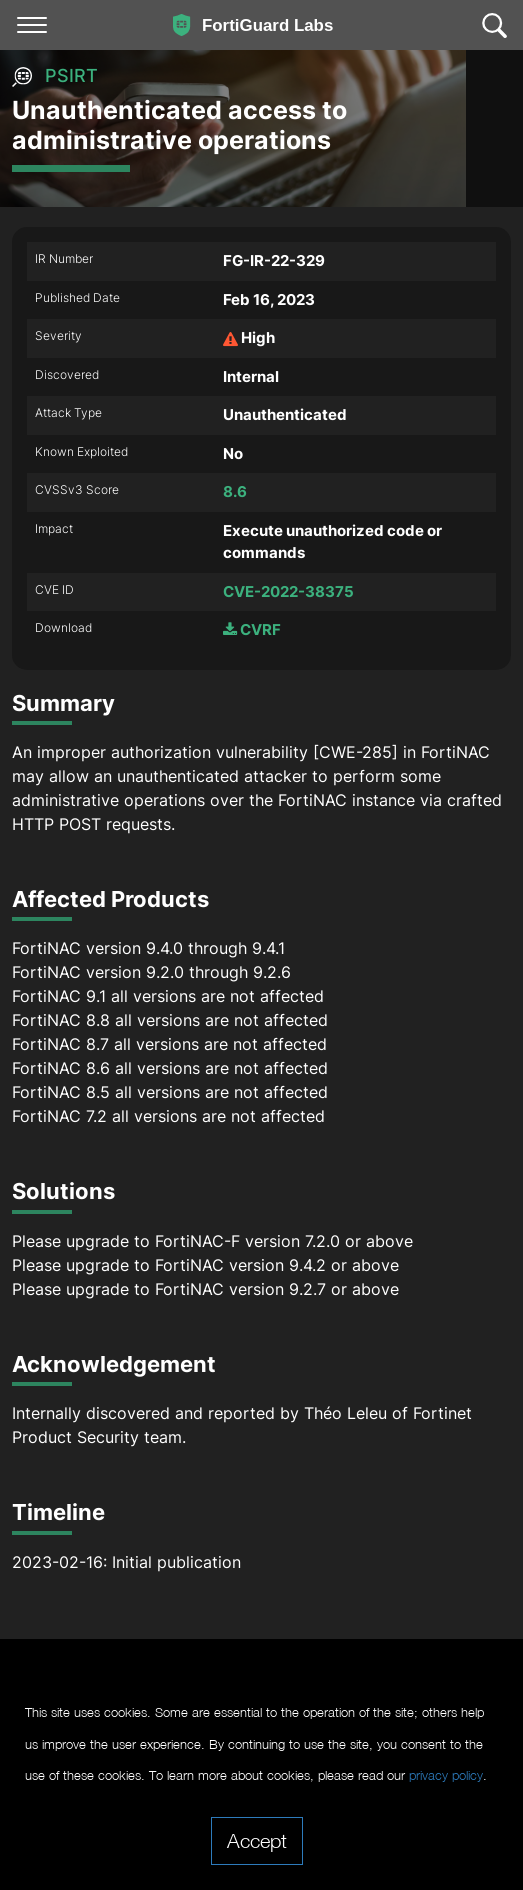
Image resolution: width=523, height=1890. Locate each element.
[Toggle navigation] (32, 25)
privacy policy (446, 1775)
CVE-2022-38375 (288, 591)
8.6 (235, 491)
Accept (257, 1840)
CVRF (252, 629)
